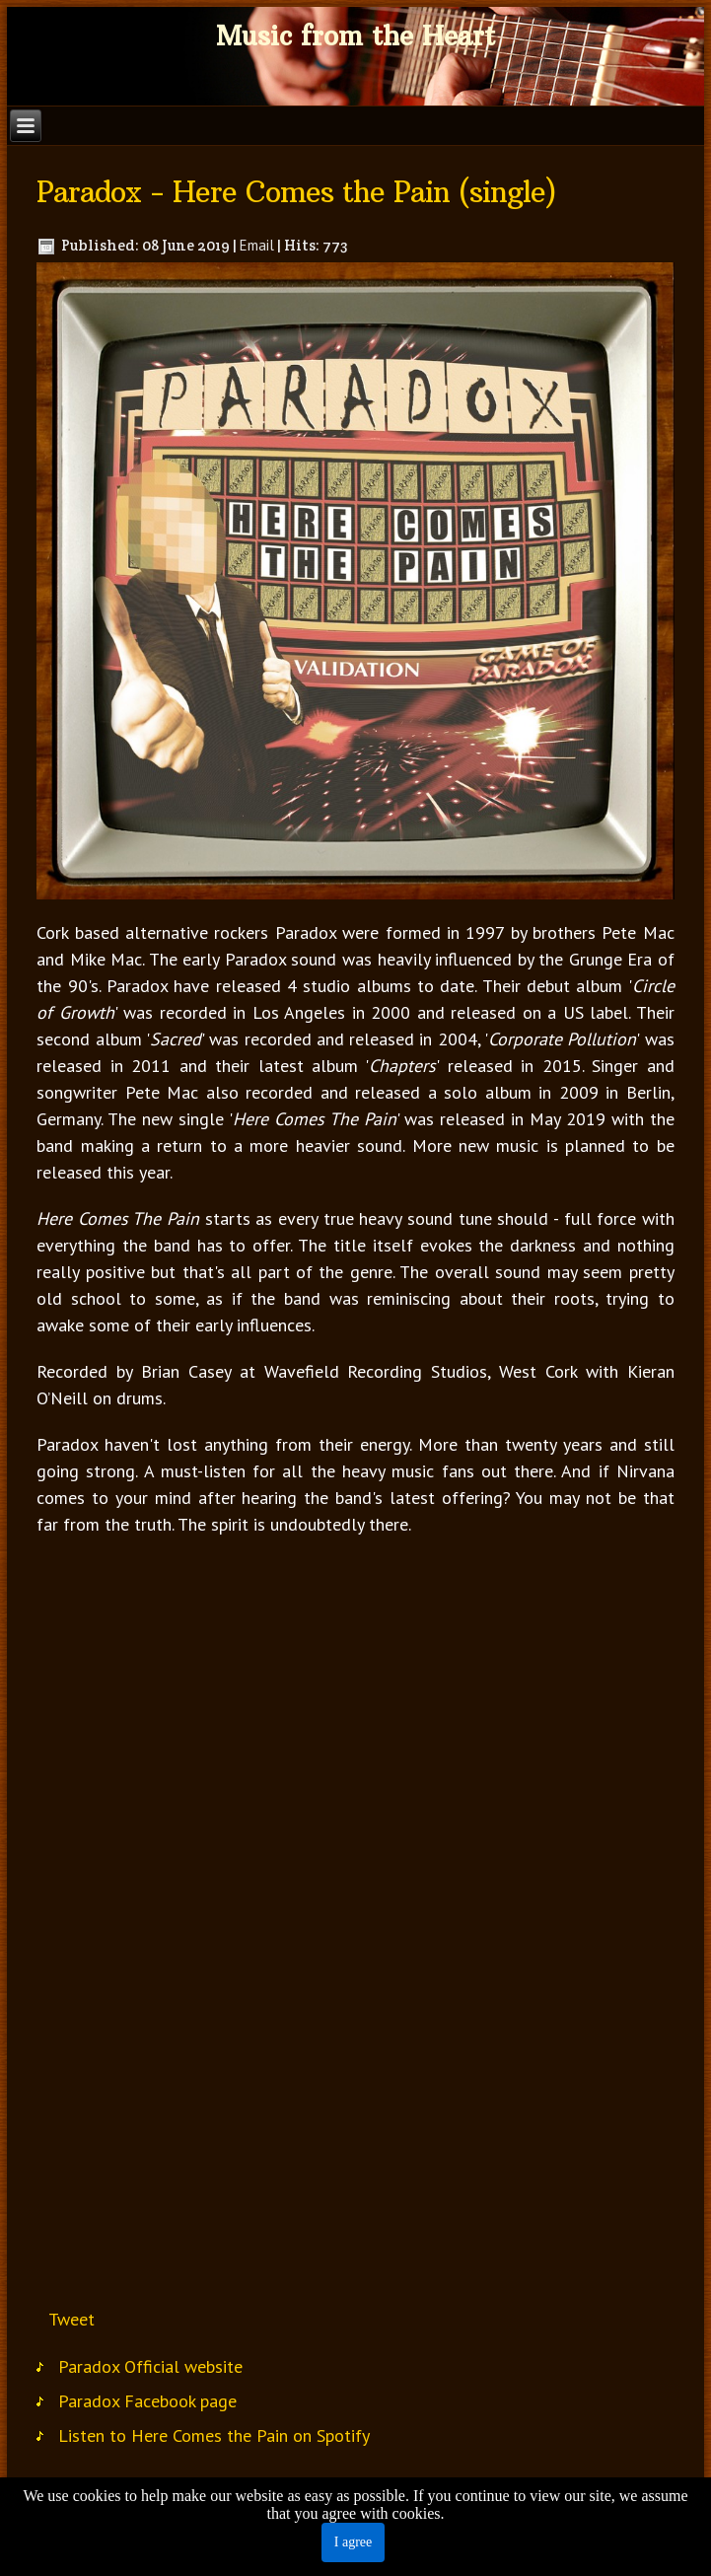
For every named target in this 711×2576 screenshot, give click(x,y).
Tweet (71, 2319)
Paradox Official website (150, 2366)
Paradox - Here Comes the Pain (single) (296, 192)
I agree (353, 2542)
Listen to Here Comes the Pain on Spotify (214, 2435)
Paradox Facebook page (147, 2401)
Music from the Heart (355, 36)
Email (257, 245)
